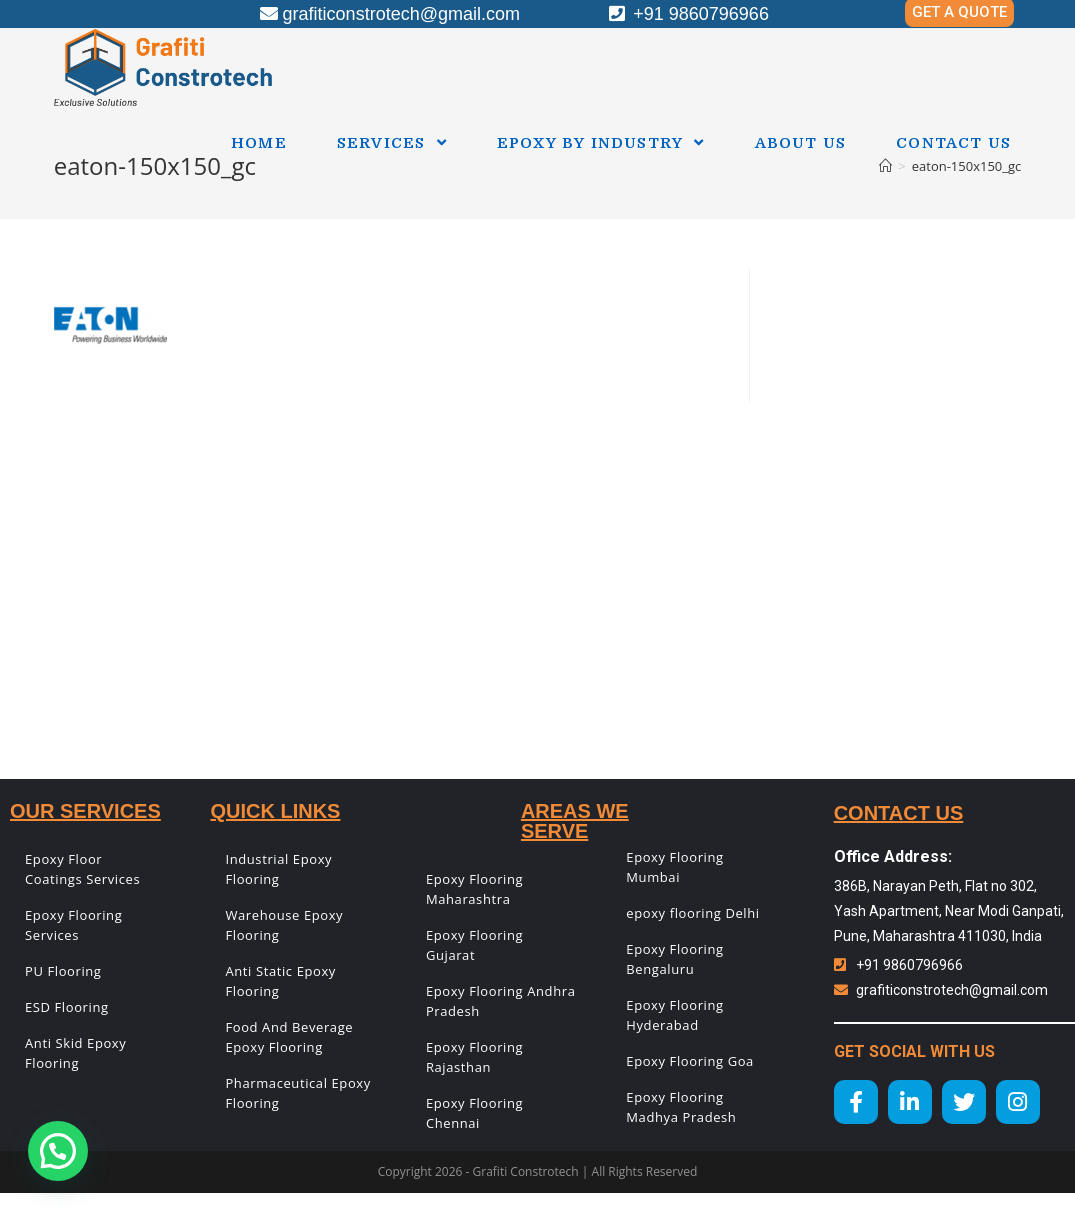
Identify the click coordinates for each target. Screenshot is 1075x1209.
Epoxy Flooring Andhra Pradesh (501, 1001)
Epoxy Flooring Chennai (474, 1113)
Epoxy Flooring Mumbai (674, 867)
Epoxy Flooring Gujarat (474, 945)
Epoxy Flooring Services (73, 925)
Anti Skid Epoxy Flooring (75, 1053)
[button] (58, 1151)
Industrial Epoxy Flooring (278, 869)
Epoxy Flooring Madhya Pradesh (681, 1107)
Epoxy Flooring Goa (690, 1061)
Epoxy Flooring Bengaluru (674, 959)
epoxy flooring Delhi (692, 913)
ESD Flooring (67, 1007)
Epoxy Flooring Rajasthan (474, 1057)
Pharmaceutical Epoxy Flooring (297, 1093)
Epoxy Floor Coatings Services (82, 869)
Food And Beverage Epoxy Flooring (289, 1037)
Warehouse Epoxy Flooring (284, 925)
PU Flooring (63, 971)
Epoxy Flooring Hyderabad (674, 1015)
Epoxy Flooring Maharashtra (474, 889)
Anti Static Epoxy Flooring (280, 981)
